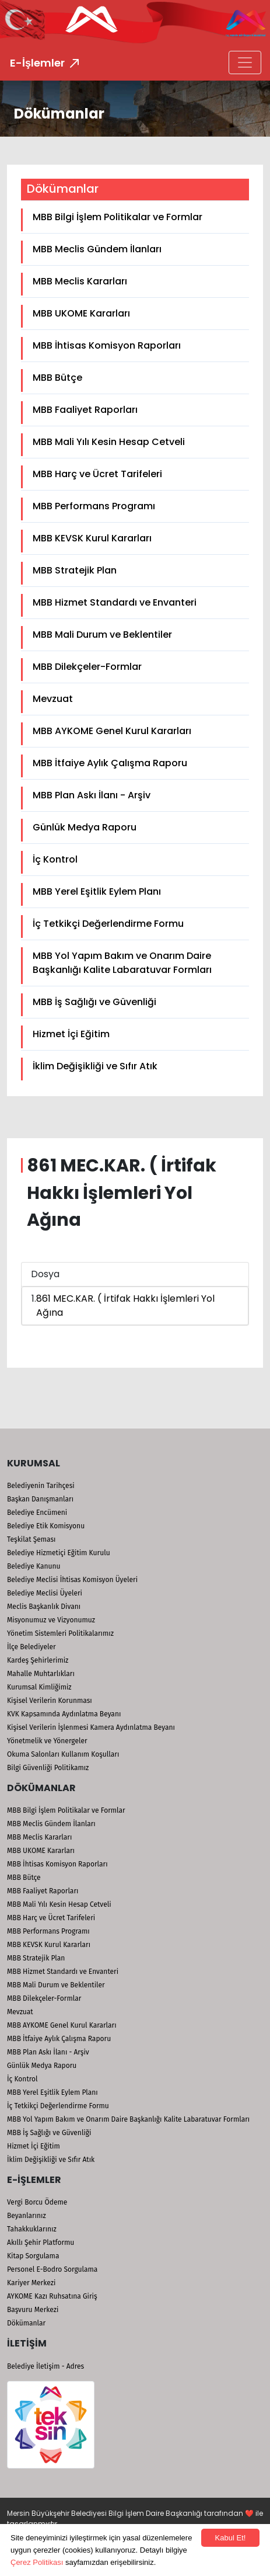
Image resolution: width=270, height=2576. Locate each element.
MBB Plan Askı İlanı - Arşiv (91, 795)
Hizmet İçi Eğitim (71, 1034)
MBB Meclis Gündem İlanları (97, 249)
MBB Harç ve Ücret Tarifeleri (97, 474)
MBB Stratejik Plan (75, 570)
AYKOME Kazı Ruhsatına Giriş (52, 2296)
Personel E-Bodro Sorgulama (52, 2269)
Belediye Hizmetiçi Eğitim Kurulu (58, 1553)
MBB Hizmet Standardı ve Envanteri (115, 602)
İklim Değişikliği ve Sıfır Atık (95, 1066)
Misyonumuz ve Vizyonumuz (51, 1620)
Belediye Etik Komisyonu (46, 1526)
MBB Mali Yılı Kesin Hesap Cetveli (109, 442)
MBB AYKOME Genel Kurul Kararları (112, 731)
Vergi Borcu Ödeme (37, 2202)
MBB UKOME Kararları (81, 313)
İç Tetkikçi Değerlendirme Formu (108, 923)
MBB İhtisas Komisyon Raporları (107, 345)
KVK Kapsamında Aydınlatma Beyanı (64, 1714)
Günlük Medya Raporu (84, 827)
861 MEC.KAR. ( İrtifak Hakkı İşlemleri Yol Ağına (125, 1305)
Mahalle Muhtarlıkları (41, 1674)
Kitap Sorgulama (33, 2256)
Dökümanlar (26, 2323)
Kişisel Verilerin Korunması (49, 1701)
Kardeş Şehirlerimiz (37, 1660)
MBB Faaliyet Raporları (85, 409)
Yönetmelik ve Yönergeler (47, 1741)
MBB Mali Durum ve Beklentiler (102, 634)
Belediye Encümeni (37, 1512)
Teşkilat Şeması (31, 1539)
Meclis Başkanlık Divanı (43, 1606)
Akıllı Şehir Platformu (40, 2242)
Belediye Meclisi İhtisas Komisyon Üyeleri (72, 1580)
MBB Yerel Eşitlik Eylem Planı (97, 891)
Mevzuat (53, 698)
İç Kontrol (55, 859)
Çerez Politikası (36, 2562)
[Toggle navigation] (245, 62)
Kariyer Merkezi (31, 2283)
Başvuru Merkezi (32, 2310)
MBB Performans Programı (94, 506)
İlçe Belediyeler (31, 1647)
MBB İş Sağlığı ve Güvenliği (94, 1002)
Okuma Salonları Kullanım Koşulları (63, 1754)
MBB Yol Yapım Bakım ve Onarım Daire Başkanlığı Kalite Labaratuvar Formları (122, 962)
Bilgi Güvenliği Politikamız (48, 1768)
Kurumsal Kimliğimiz (39, 1687)
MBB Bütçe (57, 377)
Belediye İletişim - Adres (45, 2366)
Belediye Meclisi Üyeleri (44, 1593)
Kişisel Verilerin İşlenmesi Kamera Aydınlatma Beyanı (91, 1727)
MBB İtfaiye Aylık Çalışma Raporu (110, 763)
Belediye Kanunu (34, 1566)
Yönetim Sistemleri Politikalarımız (60, 1633)
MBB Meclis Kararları (80, 281)
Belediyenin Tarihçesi (41, 1486)
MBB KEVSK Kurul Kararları (92, 538)
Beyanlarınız (26, 2216)
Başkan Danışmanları (40, 1499)
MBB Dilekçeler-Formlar (87, 666)
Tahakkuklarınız (32, 2229)
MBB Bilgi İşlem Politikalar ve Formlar (117, 217)
